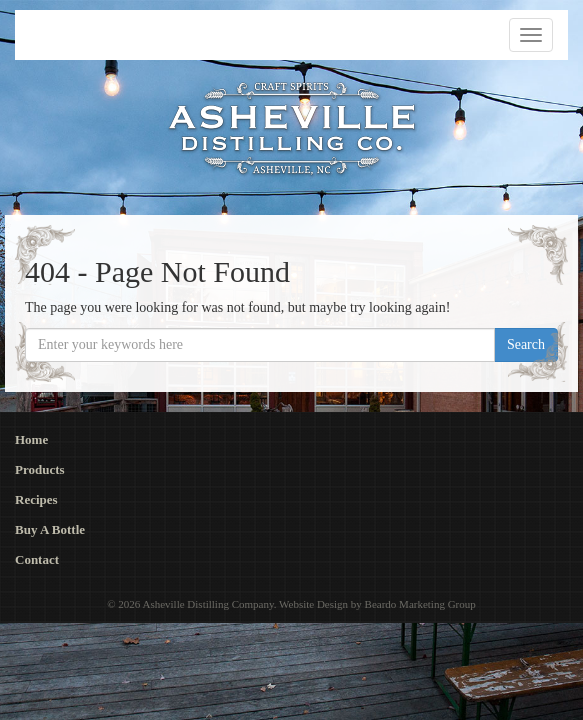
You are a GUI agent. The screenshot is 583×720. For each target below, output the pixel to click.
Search (526, 344)
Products (40, 469)
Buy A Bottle (50, 529)
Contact (37, 559)
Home (31, 439)
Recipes (36, 499)
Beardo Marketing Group (420, 604)
